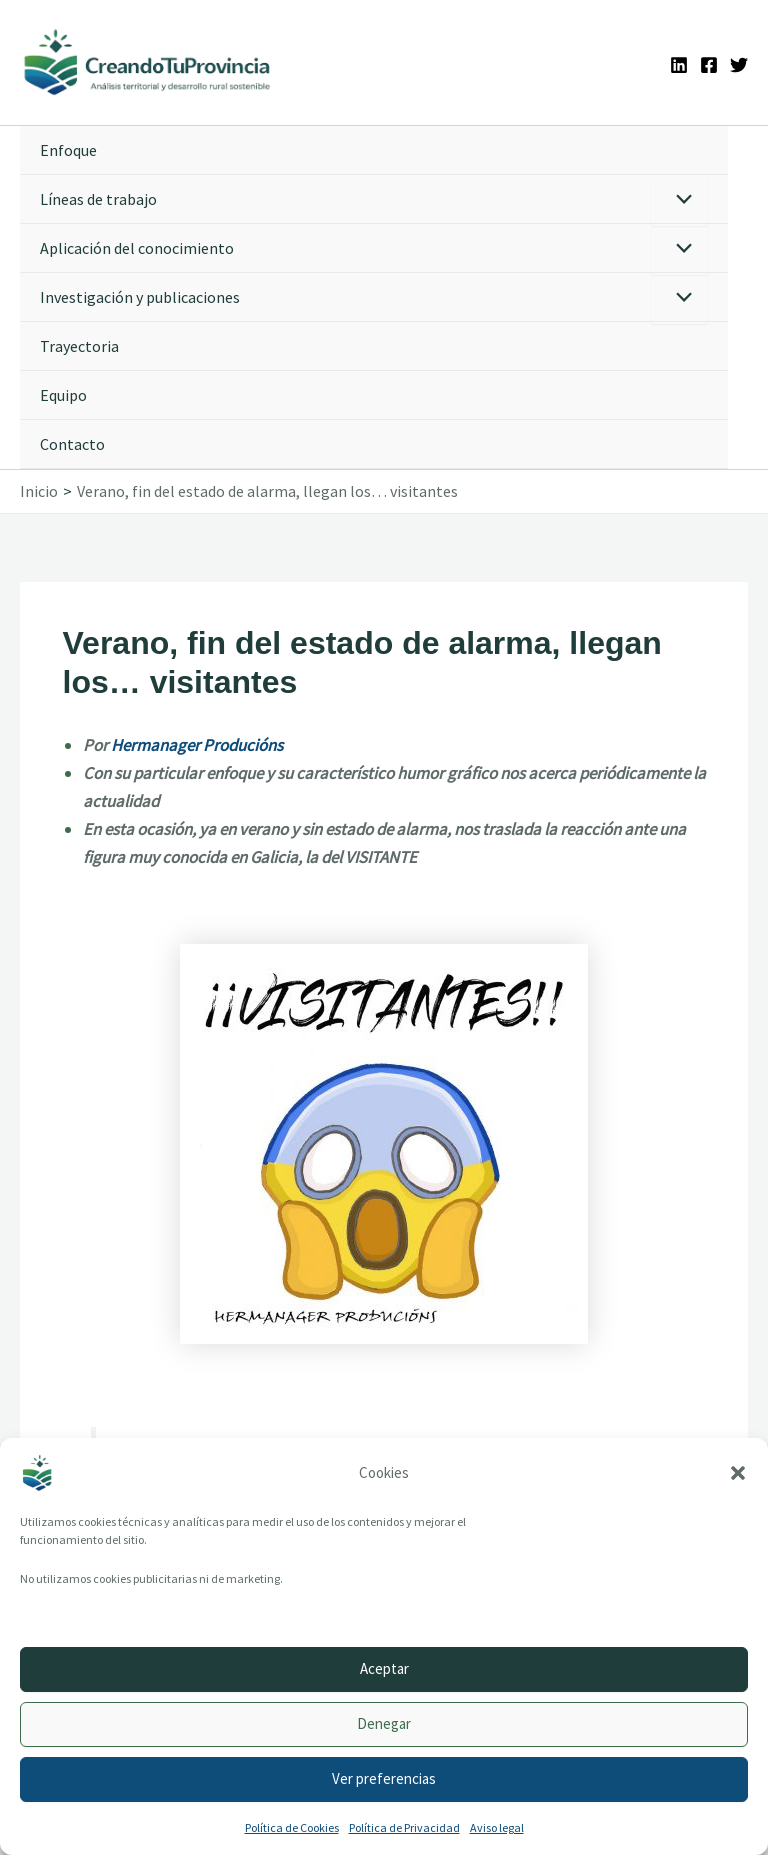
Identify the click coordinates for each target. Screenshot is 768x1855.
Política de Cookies (292, 1827)
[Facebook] (709, 65)
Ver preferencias (384, 1778)
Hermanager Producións (197, 746)
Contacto (72, 445)
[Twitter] (739, 65)
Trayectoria (79, 347)
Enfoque (68, 151)
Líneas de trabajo (98, 200)
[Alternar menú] (679, 201)
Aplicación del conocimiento (137, 249)
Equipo (63, 396)
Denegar (384, 1723)
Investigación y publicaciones (140, 298)
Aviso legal (497, 1827)
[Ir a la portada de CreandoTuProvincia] (149, 63)
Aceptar (384, 1668)
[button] (738, 1473)
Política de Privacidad (404, 1827)
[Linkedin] (679, 65)
